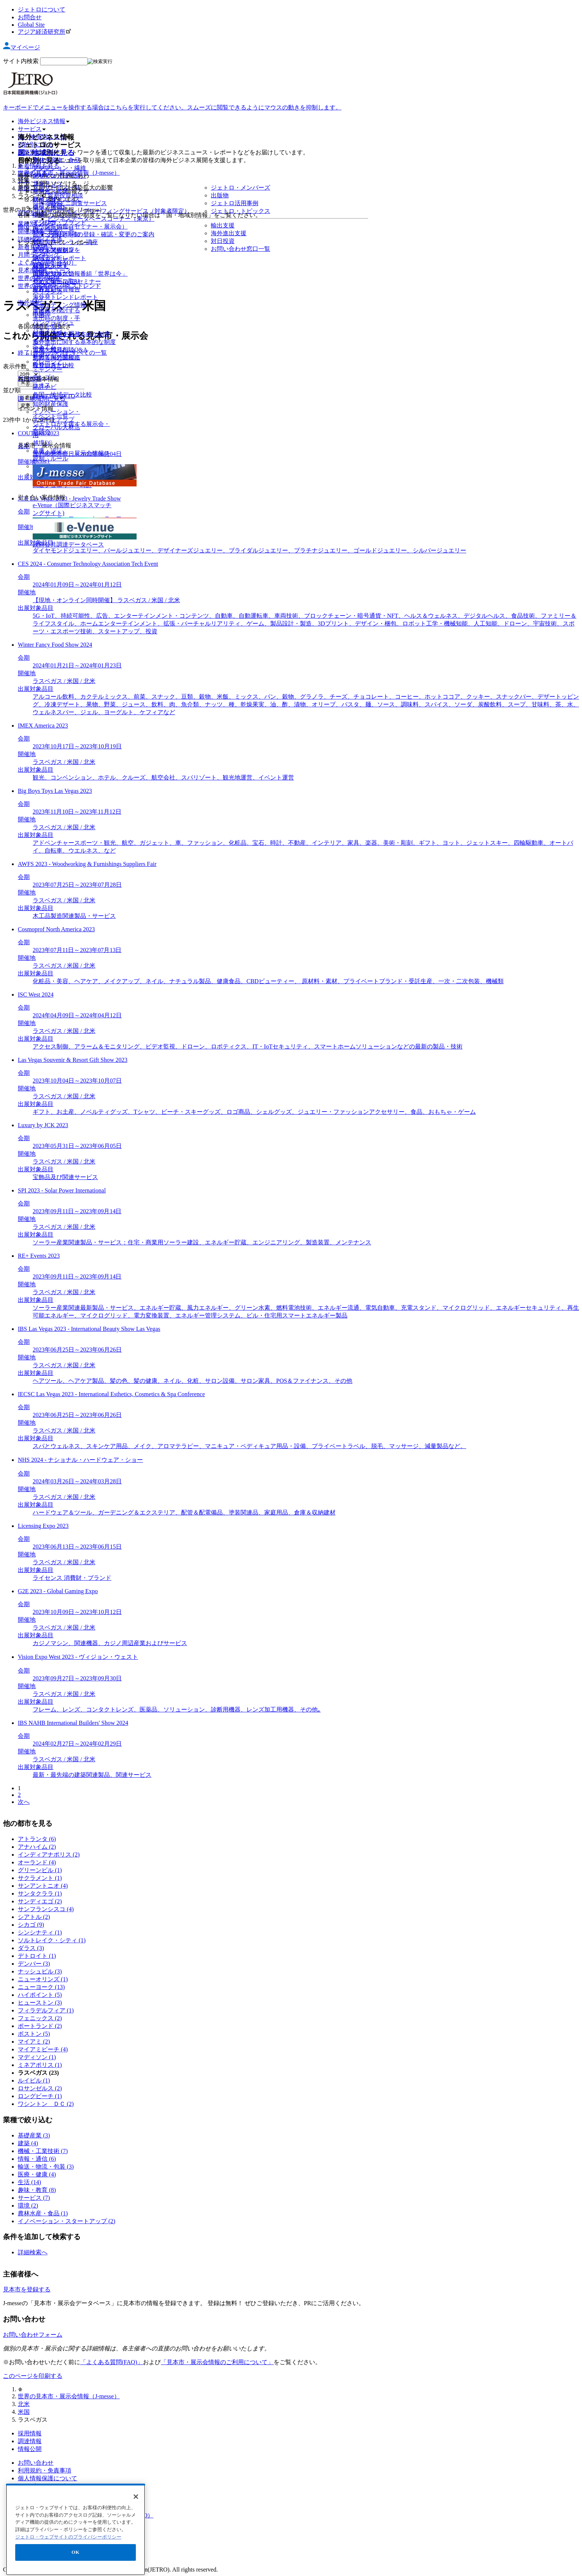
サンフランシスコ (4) (46, 1909)
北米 (24, 2404)
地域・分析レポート (59, 258)
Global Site (31, 25)
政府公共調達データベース (68, 544)
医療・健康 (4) (37, 2174)
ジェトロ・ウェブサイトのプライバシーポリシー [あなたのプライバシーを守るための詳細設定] (68, 2572)
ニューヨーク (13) (41, 1987)
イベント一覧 (50, 416)
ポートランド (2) (40, 2026)
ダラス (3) (31, 1948)
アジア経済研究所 (44, 32)
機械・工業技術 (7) (43, 2151)
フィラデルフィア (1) (46, 2010)
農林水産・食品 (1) (43, 2213)
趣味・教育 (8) (37, 2190)
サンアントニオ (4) (43, 1886)
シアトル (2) (34, 1917)
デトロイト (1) (37, 1956)
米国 (24, 2412)
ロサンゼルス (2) (40, 2088)
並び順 (12, 390)
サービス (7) (34, 2198)
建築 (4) (28, 2143)
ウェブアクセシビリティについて (62, 2486)
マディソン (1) (37, 2057)
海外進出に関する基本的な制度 (74, 342)
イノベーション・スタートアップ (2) (66, 2221)
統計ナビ (44, 387)
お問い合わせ (35, 2462)
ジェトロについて (41, 9)
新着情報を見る (38, 166)
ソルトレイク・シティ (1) (52, 1940)
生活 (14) (29, 2182)
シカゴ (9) (31, 1925)
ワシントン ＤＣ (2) (46, 2104)
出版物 (41, 312)
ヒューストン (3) (40, 2002)
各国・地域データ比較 (62, 394)
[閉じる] (136, 2531)
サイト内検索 (21, 61)
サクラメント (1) (40, 1878)
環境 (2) (28, 2205)
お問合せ (30, 17)
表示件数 (15, 366)
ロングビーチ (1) (40, 2096)
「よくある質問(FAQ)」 (111, 2362)
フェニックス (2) (40, 2018)
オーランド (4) (37, 1862)
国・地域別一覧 (53, 229)
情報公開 (30, 2449)
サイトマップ (35, 2494)
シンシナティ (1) (40, 1932)
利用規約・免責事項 (44, 2470)
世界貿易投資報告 (56, 289)
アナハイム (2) (37, 1847)
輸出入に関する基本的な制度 (71, 334)
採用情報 (30, 2433)
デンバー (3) (34, 1963)
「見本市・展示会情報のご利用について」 (217, 2362)
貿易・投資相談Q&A (60, 350)
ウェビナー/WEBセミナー (67, 281)
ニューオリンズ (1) (43, 1979)
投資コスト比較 (53, 365)
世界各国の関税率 (56, 357)
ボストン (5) (34, 2034)
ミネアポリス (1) (40, 2065)
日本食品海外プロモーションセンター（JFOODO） (85, 2515)
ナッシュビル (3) (40, 1971)
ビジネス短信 (50, 250)
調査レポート (50, 266)
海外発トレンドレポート (65, 297)
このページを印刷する (32, 2376)
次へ (24, 1802)
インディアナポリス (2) (49, 1854)
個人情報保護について (47, 2478)
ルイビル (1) (34, 2080)
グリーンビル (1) (40, 1870)
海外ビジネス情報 (44, 121)
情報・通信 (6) (37, 2159)
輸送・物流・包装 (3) (46, 2166)
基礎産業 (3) (34, 2135)
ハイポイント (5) (40, 1995)
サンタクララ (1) (40, 1893)
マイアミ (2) (34, 2041)
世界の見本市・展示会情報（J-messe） (69, 2396)
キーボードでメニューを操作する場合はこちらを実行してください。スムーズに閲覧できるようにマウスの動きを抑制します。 (172, 107)
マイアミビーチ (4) (43, 2049)
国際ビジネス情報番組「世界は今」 (80, 273)
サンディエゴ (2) (40, 1901)
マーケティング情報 (59, 305)
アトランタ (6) (37, 1839)
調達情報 (30, 2441)
